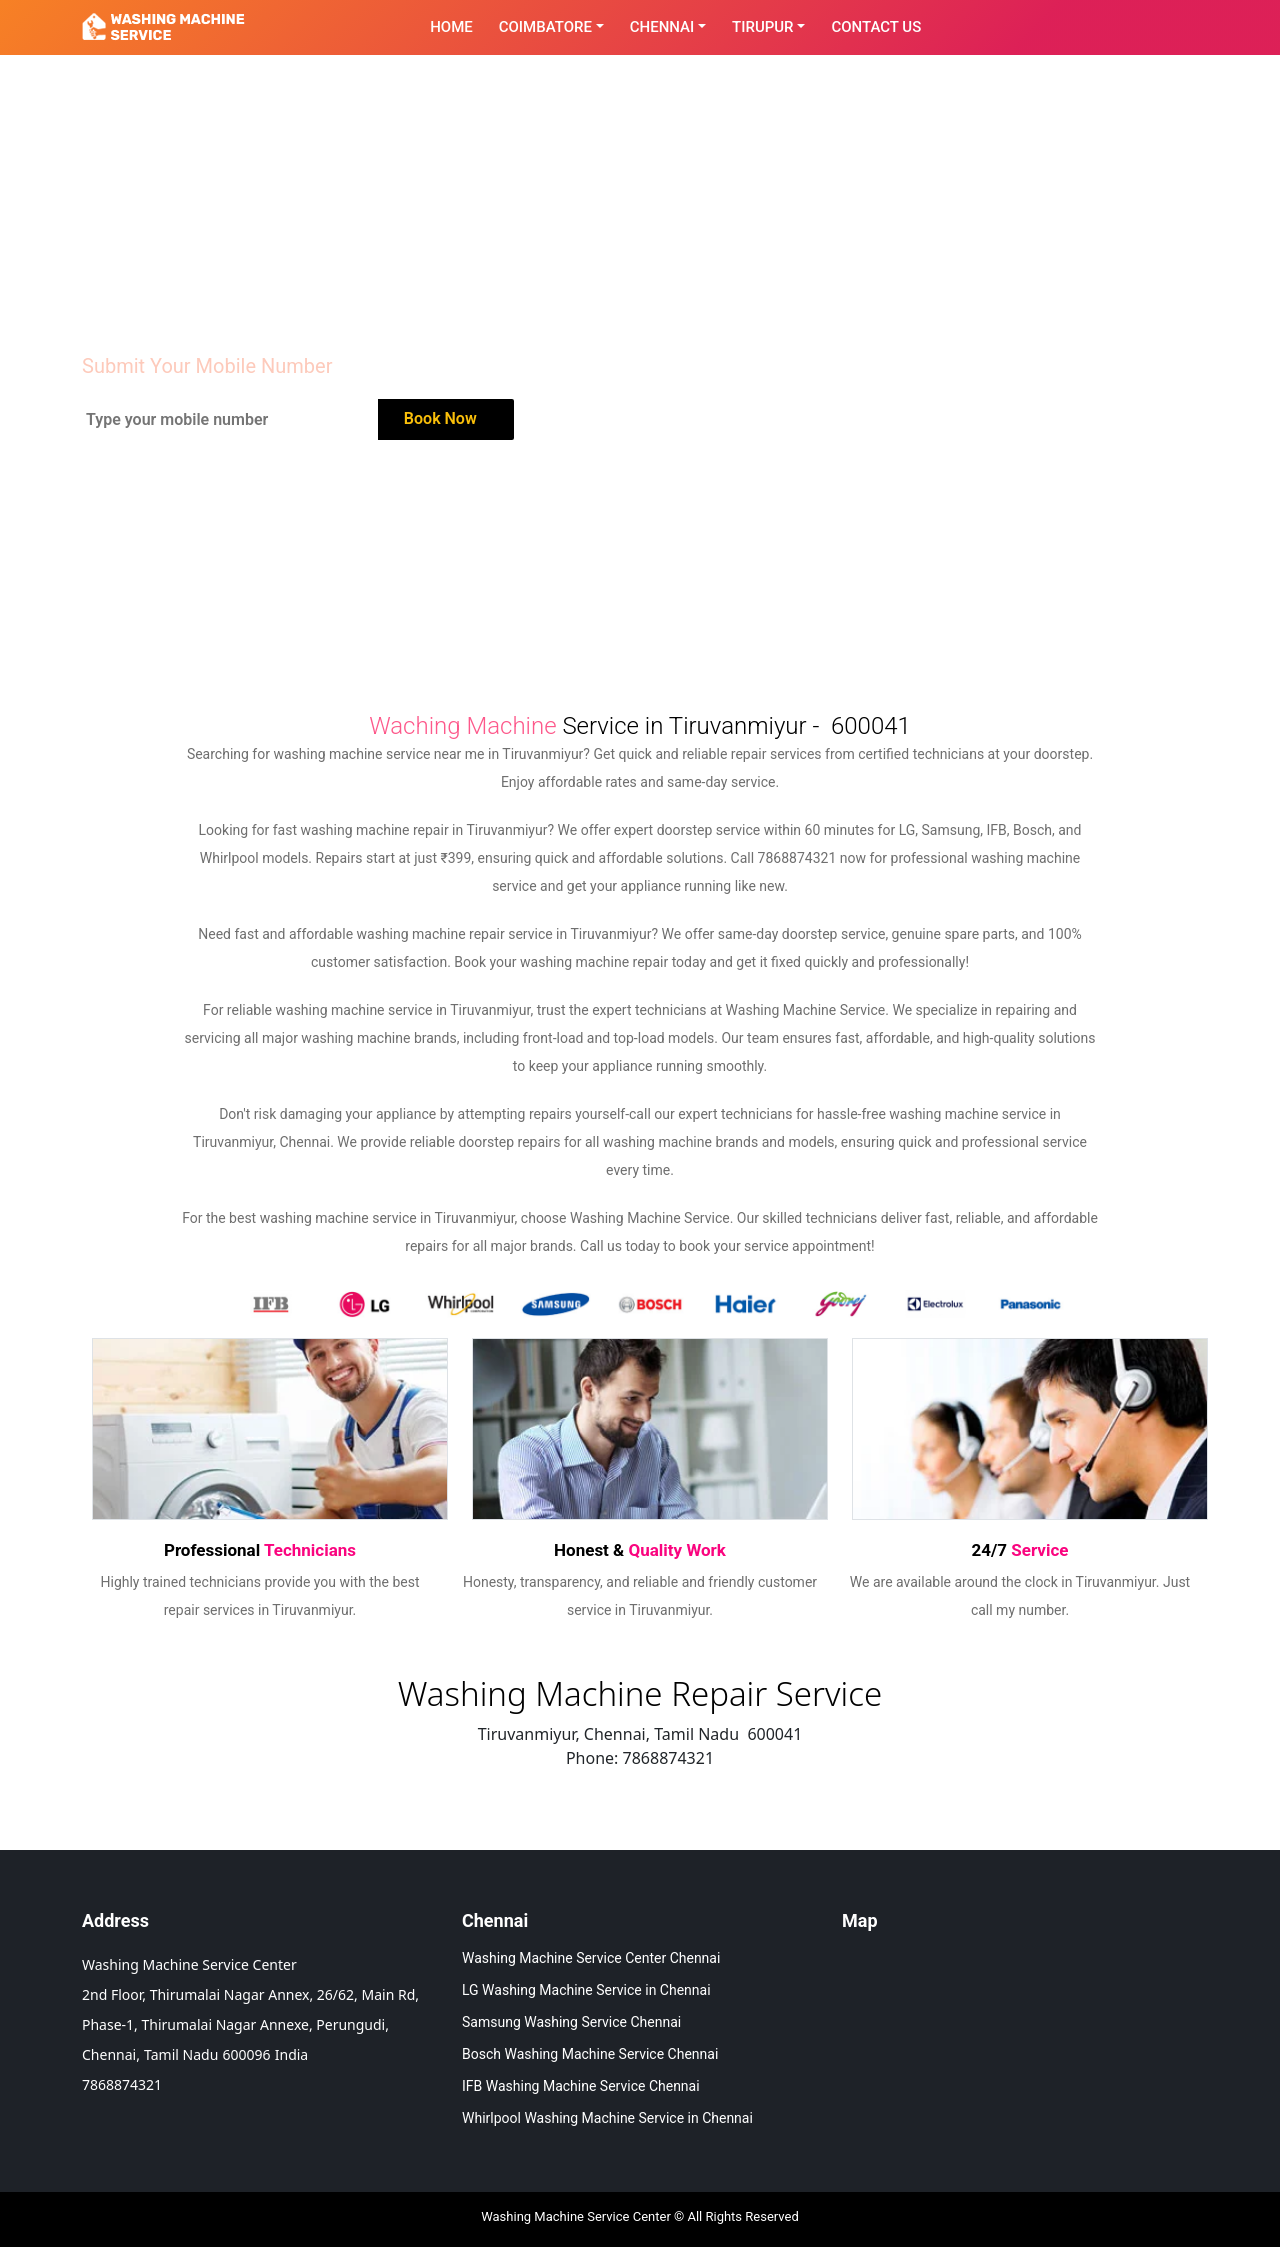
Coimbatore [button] (545, 27)
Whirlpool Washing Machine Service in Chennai (607, 2118)
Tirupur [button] (762, 27)
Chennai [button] (662, 27)
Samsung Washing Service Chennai (571, 2022)
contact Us (876, 27)
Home (451, 27)
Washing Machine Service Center (576, 2216)
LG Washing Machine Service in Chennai (586, 1990)
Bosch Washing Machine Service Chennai (590, 2054)
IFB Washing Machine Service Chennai (581, 2086)
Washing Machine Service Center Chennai (591, 1958)
